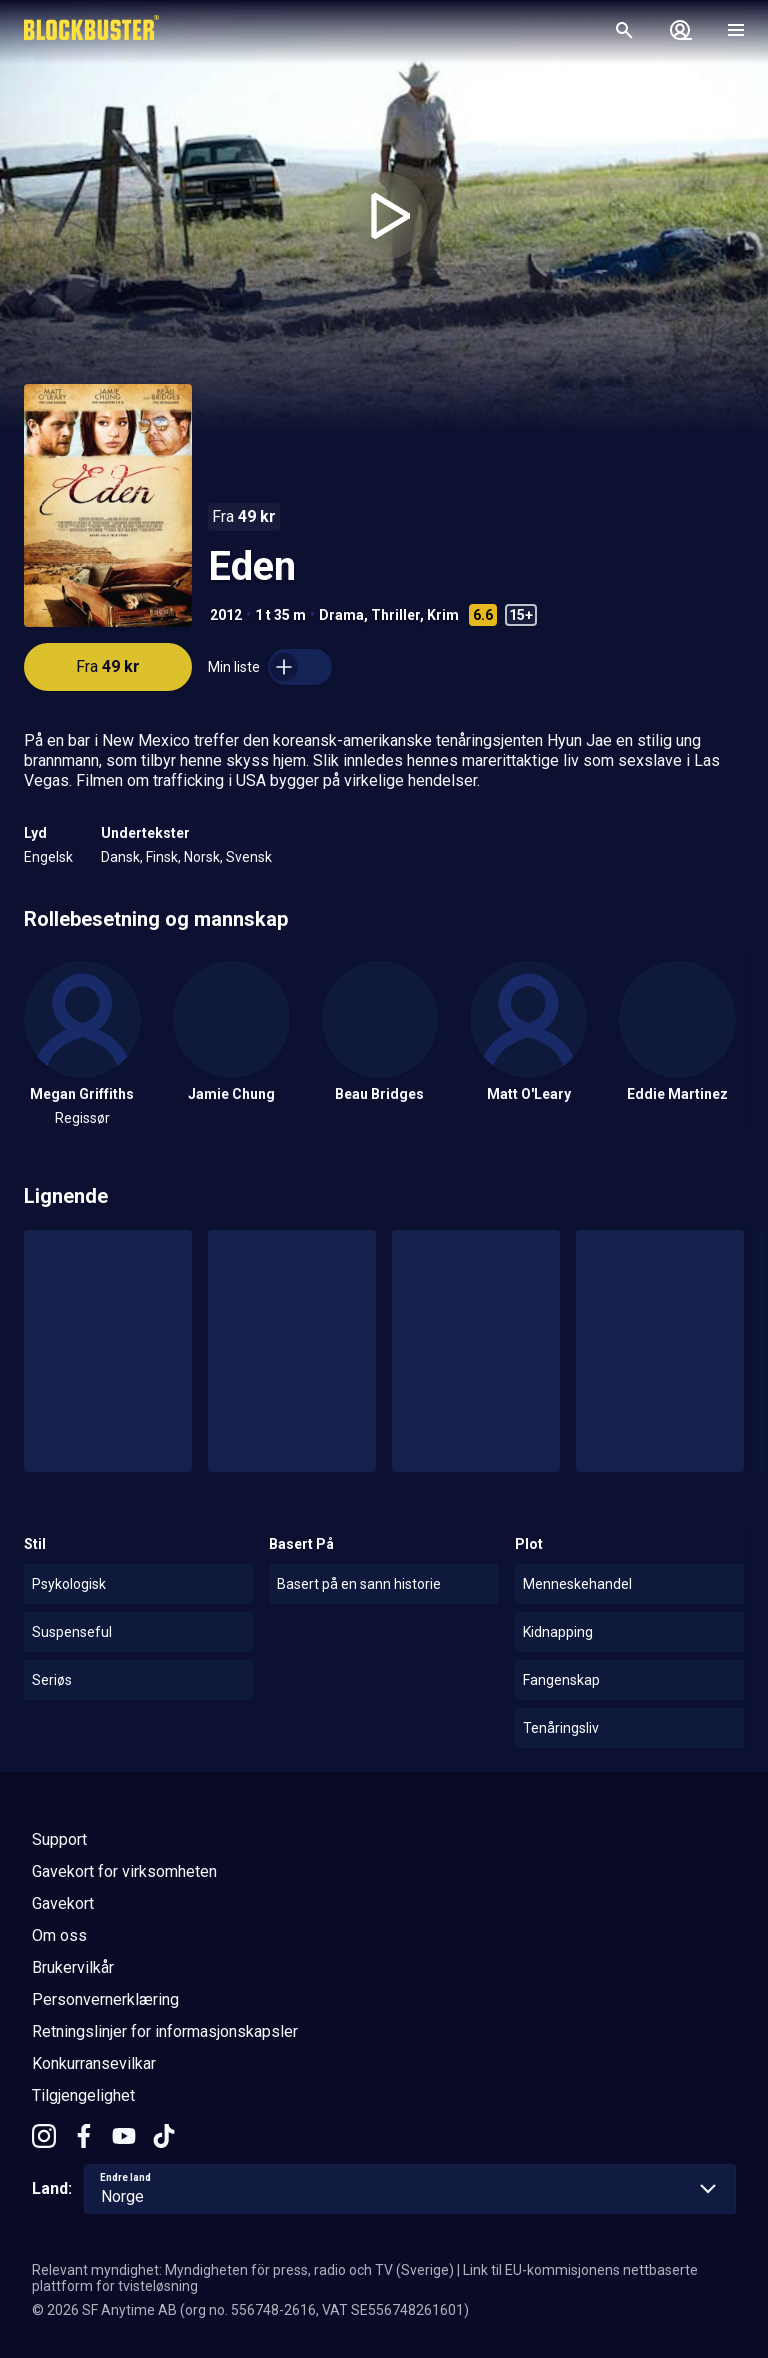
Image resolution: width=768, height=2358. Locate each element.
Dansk (120, 857)
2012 (226, 615)
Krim (443, 615)
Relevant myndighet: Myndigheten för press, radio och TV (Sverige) (243, 2270)
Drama (341, 615)
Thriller (395, 615)
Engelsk (48, 857)
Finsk (162, 857)
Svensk (249, 857)
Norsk (202, 857)
